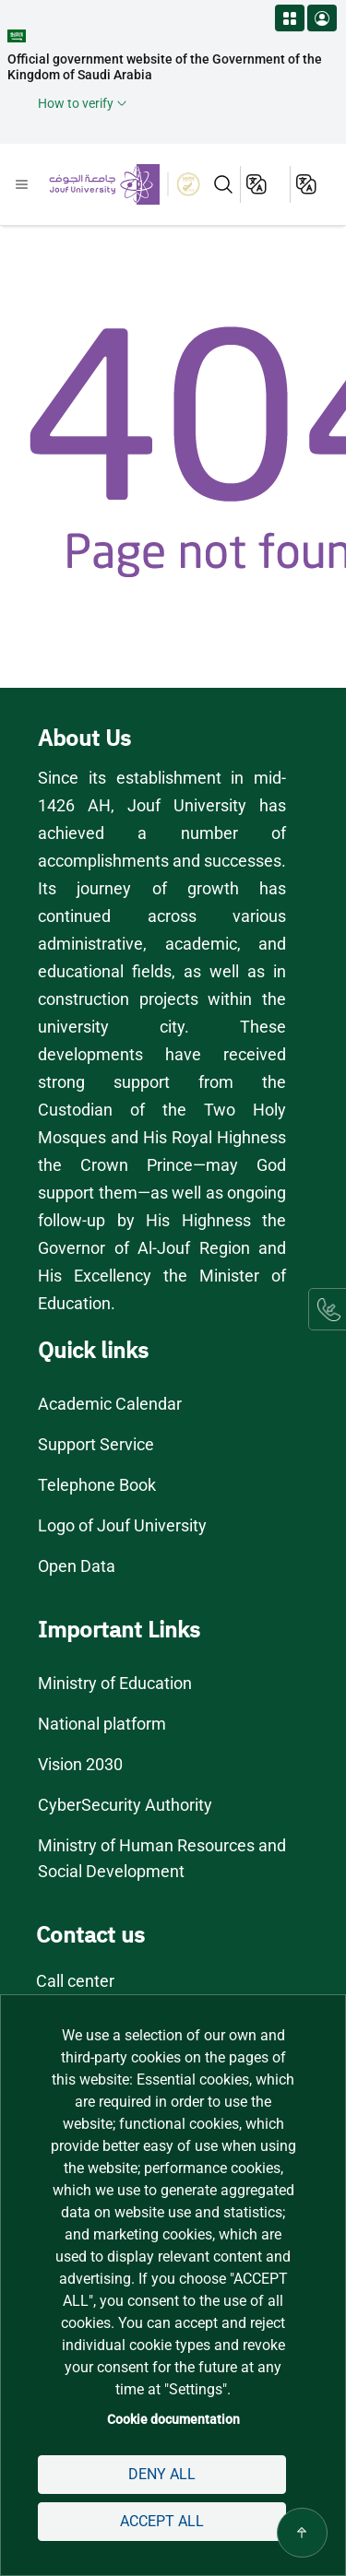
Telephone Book (97, 1485)
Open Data (76, 1566)
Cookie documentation (173, 2419)
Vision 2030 (81, 1764)
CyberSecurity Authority (124, 1804)
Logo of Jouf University (123, 1525)
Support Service (96, 1444)
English (258, 184)
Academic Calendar (110, 1403)
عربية (308, 184)
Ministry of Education (116, 1683)
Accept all (162, 2521)
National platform (102, 1723)
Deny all (161, 2474)
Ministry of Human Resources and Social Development (163, 1858)
